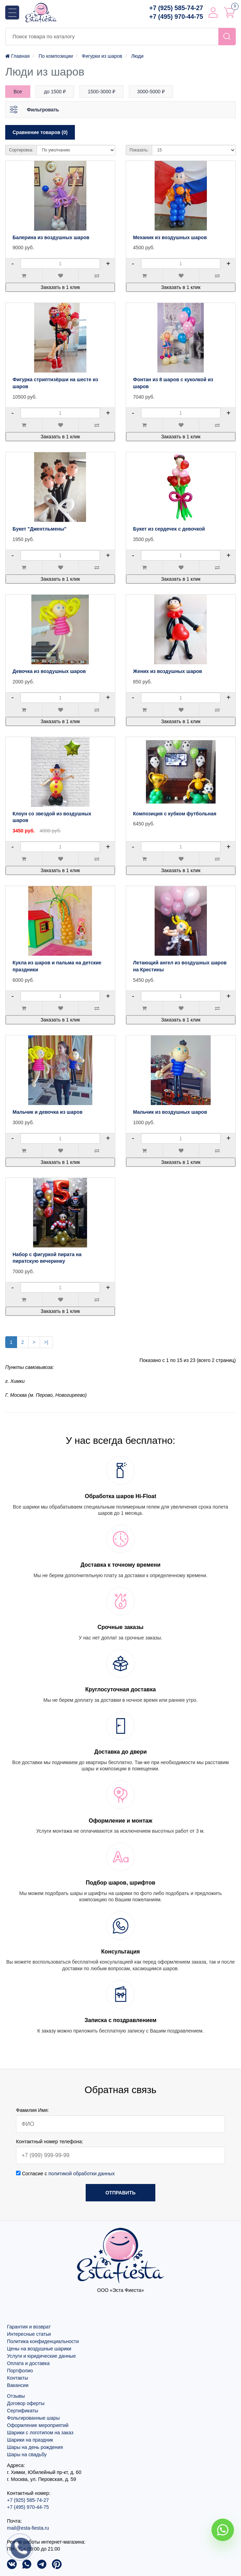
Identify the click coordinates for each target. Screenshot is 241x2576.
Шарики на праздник (30, 2440)
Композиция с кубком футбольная (174, 813)
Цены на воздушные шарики (39, 2348)
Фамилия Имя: (32, 2110)
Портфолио (20, 2370)
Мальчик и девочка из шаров (48, 1112)
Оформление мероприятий (38, 2425)
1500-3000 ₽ (101, 91)
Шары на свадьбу (27, 2454)
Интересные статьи (29, 2334)
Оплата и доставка (28, 2363)
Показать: (139, 150)
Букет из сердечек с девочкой (169, 529)
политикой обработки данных (81, 2173)
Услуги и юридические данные (41, 2356)
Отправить (121, 2192)
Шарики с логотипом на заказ (40, 2432)
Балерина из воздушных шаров (51, 237)
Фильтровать (43, 109)
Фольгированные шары (33, 2418)
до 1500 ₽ (55, 91)
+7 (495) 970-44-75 (176, 16)
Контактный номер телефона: (49, 2141)
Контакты (17, 2378)
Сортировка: (21, 150)
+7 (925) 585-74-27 (176, 8)
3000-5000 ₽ (151, 91)
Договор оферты (26, 2403)
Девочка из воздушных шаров (49, 671)
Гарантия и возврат (29, 2327)
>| (46, 1342)
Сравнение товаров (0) (40, 132)
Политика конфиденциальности (43, 2341)
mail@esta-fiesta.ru (28, 2528)
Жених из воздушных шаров (167, 671)
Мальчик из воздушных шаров (170, 1112)
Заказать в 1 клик (60, 287)
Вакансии (18, 2385)
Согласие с (65, 2173)
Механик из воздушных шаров (170, 237)
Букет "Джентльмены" (40, 529)
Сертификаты (22, 2410)
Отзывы (16, 2396)
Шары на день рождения (35, 2447)
